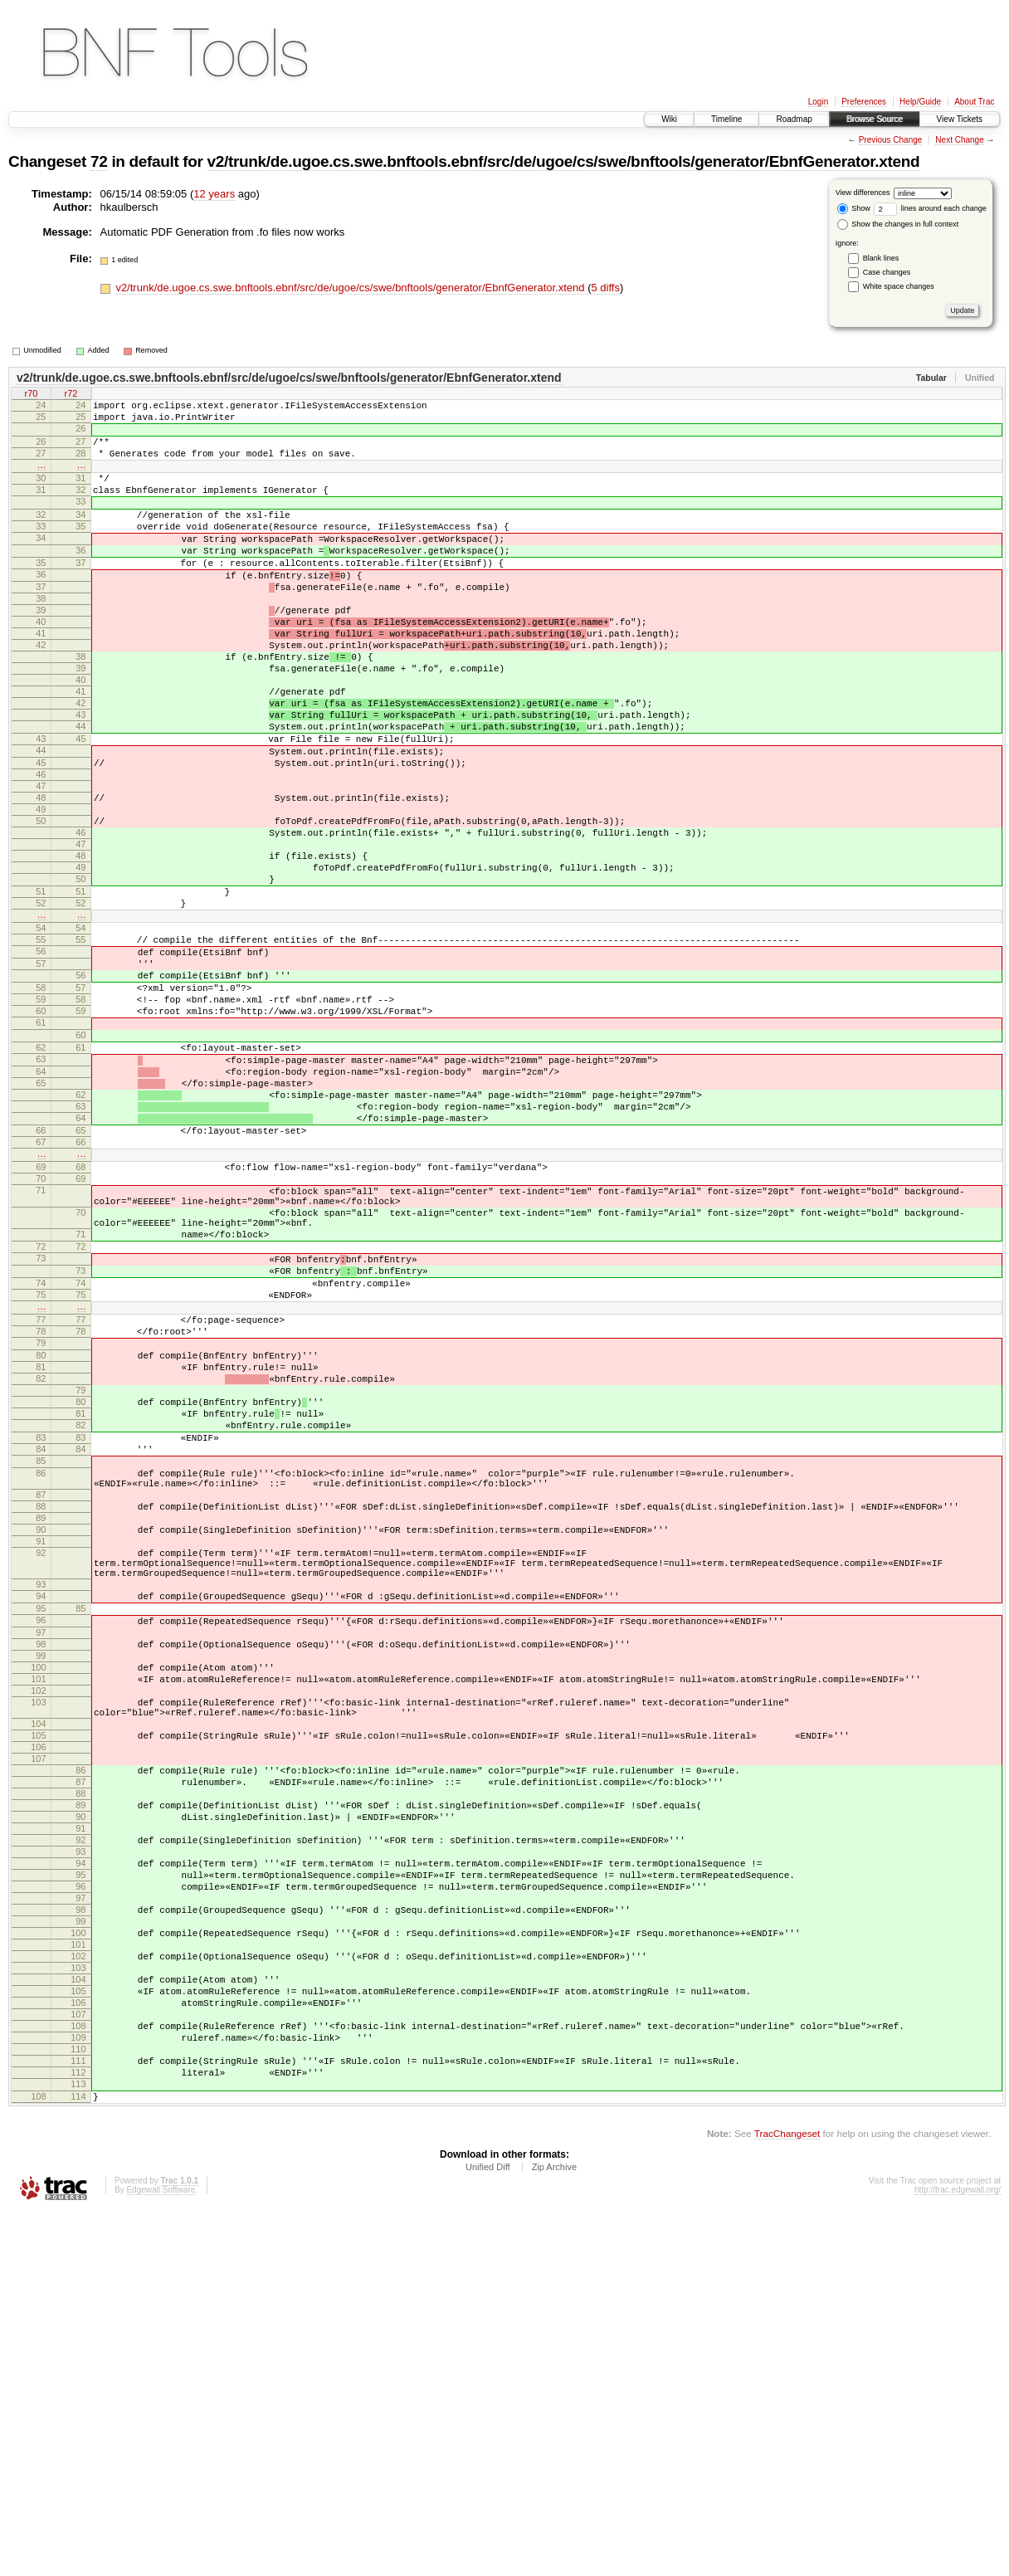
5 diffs (605, 287)
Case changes (887, 272)
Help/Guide (920, 101)
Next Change (959, 139)
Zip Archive (554, 2530)
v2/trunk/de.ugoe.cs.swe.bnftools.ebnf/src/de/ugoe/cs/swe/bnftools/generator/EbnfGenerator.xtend (563, 161)
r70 (31, 395)
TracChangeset (787, 2496)
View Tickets (959, 119)
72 (98, 161)
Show (853, 208)
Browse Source (874, 119)
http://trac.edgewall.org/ (957, 2553)
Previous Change (891, 139)
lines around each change (930, 208)
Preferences (863, 101)
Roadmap (794, 119)
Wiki (669, 119)
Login (818, 101)
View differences (863, 192)
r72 (71, 395)
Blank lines (881, 258)
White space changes (898, 286)
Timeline (726, 119)
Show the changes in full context (898, 224)
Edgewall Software (160, 2553)
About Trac (974, 101)
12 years (214, 194)
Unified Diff (488, 2530)
